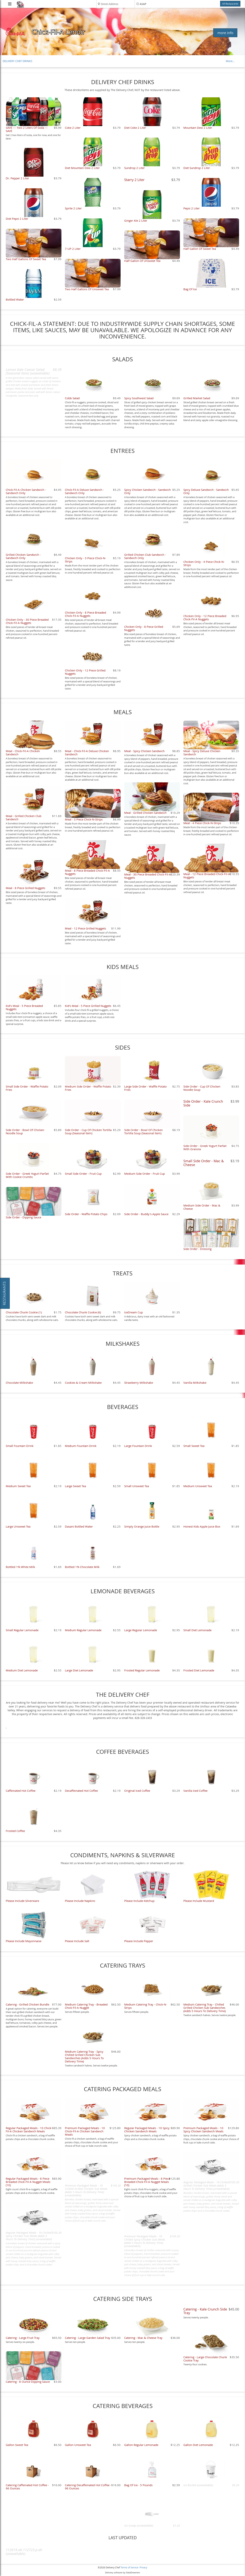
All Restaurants (230, 3)
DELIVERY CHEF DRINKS (17, 61)
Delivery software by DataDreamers (122, 2572)
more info (225, 32)
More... (230, 61)
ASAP (143, 4)
